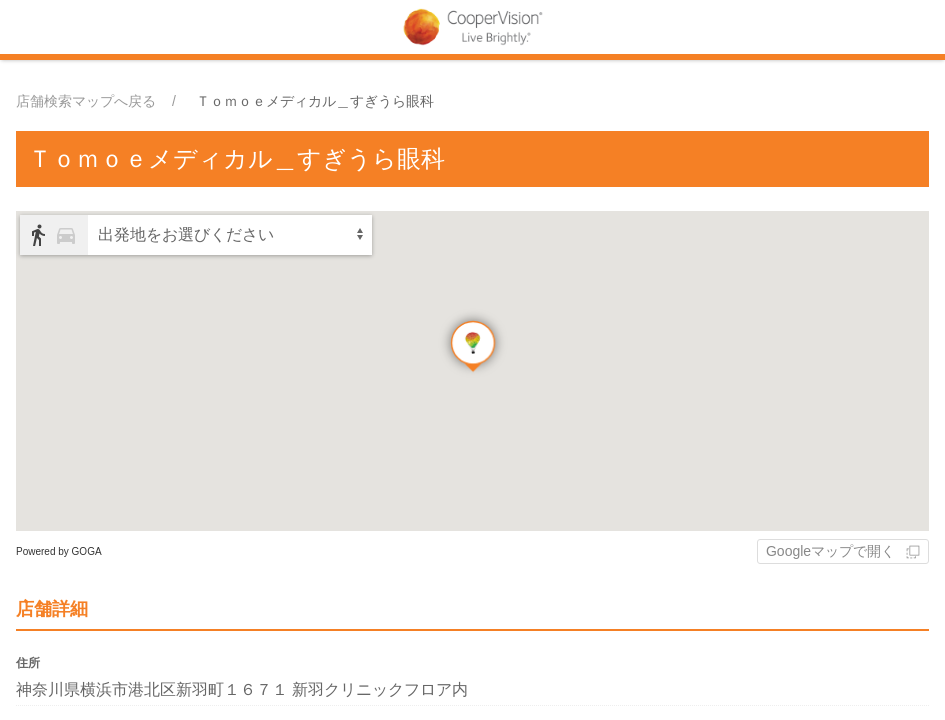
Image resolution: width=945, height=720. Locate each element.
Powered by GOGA (59, 551)
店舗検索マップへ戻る (86, 101)
